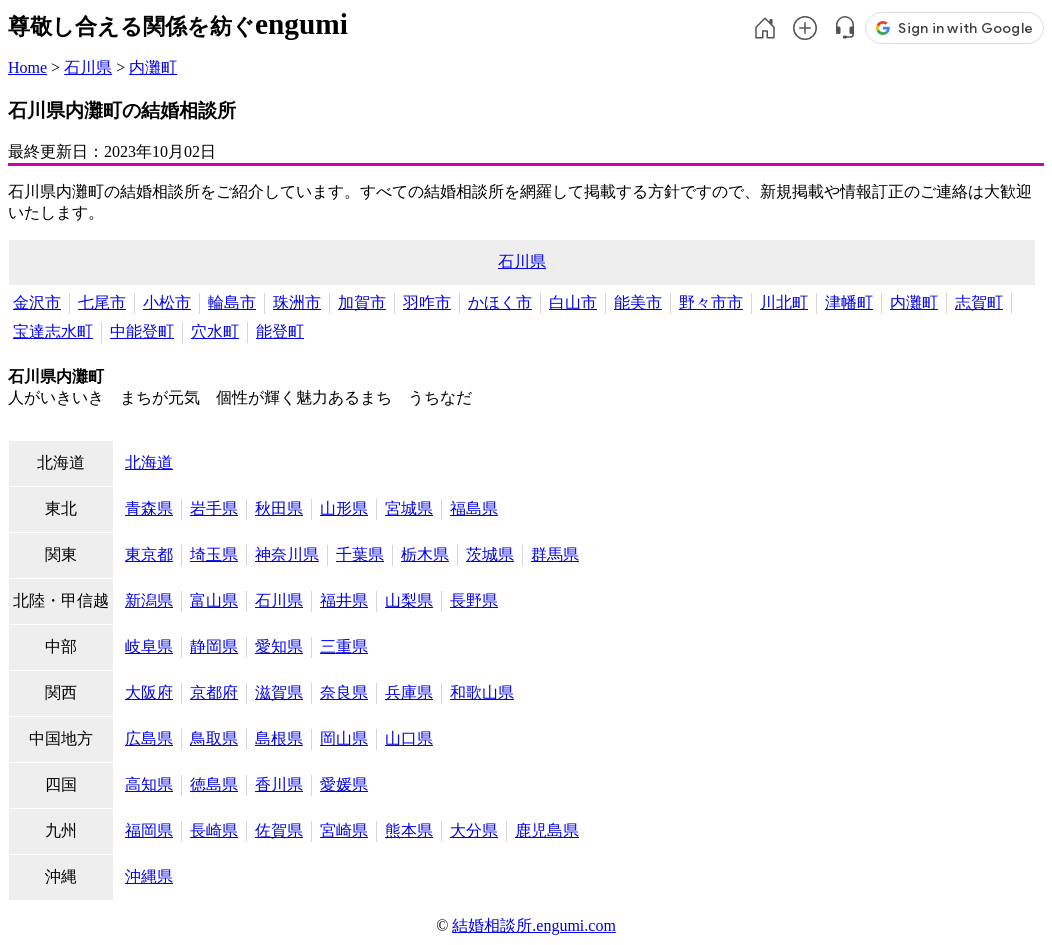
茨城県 (490, 554)
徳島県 (214, 784)
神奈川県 (287, 554)
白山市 (573, 302)
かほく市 (500, 302)
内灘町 (153, 67)
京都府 (214, 692)
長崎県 (214, 830)
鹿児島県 (547, 830)
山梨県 (409, 600)
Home (27, 67)
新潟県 (149, 600)
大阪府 (149, 692)
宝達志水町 (53, 331)
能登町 (280, 331)
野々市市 (711, 302)
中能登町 (142, 331)
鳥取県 (214, 738)
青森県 (149, 508)
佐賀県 (279, 830)
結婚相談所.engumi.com (534, 925)
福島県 (474, 508)
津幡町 (849, 302)
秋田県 (279, 508)
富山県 (214, 600)
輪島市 (232, 302)
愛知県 (279, 646)
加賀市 (362, 302)
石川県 (88, 67)
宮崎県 (344, 830)
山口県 (409, 738)
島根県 (279, 738)
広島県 (149, 738)
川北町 (784, 302)
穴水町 (215, 331)
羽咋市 (427, 302)
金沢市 (37, 302)
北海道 (149, 462)
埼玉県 (214, 554)
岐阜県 (149, 646)
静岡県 (214, 646)
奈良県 (344, 692)
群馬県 (555, 554)
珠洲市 (297, 302)
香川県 (279, 784)
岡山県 (344, 738)
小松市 (167, 302)
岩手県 (214, 508)
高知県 (149, 784)
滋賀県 (279, 692)
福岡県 (149, 830)
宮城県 (409, 508)
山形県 (344, 508)
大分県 (474, 830)
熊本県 (409, 830)
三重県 (344, 646)
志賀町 (979, 302)
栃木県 (425, 554)
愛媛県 (344, 784)
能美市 (638, 302)
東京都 (149, 554)
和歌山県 (482, 692)
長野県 (474, 600)
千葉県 (360, 554)
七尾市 (102, 302)
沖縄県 (149, 876)
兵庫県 (409, 692)
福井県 (344, 600)
